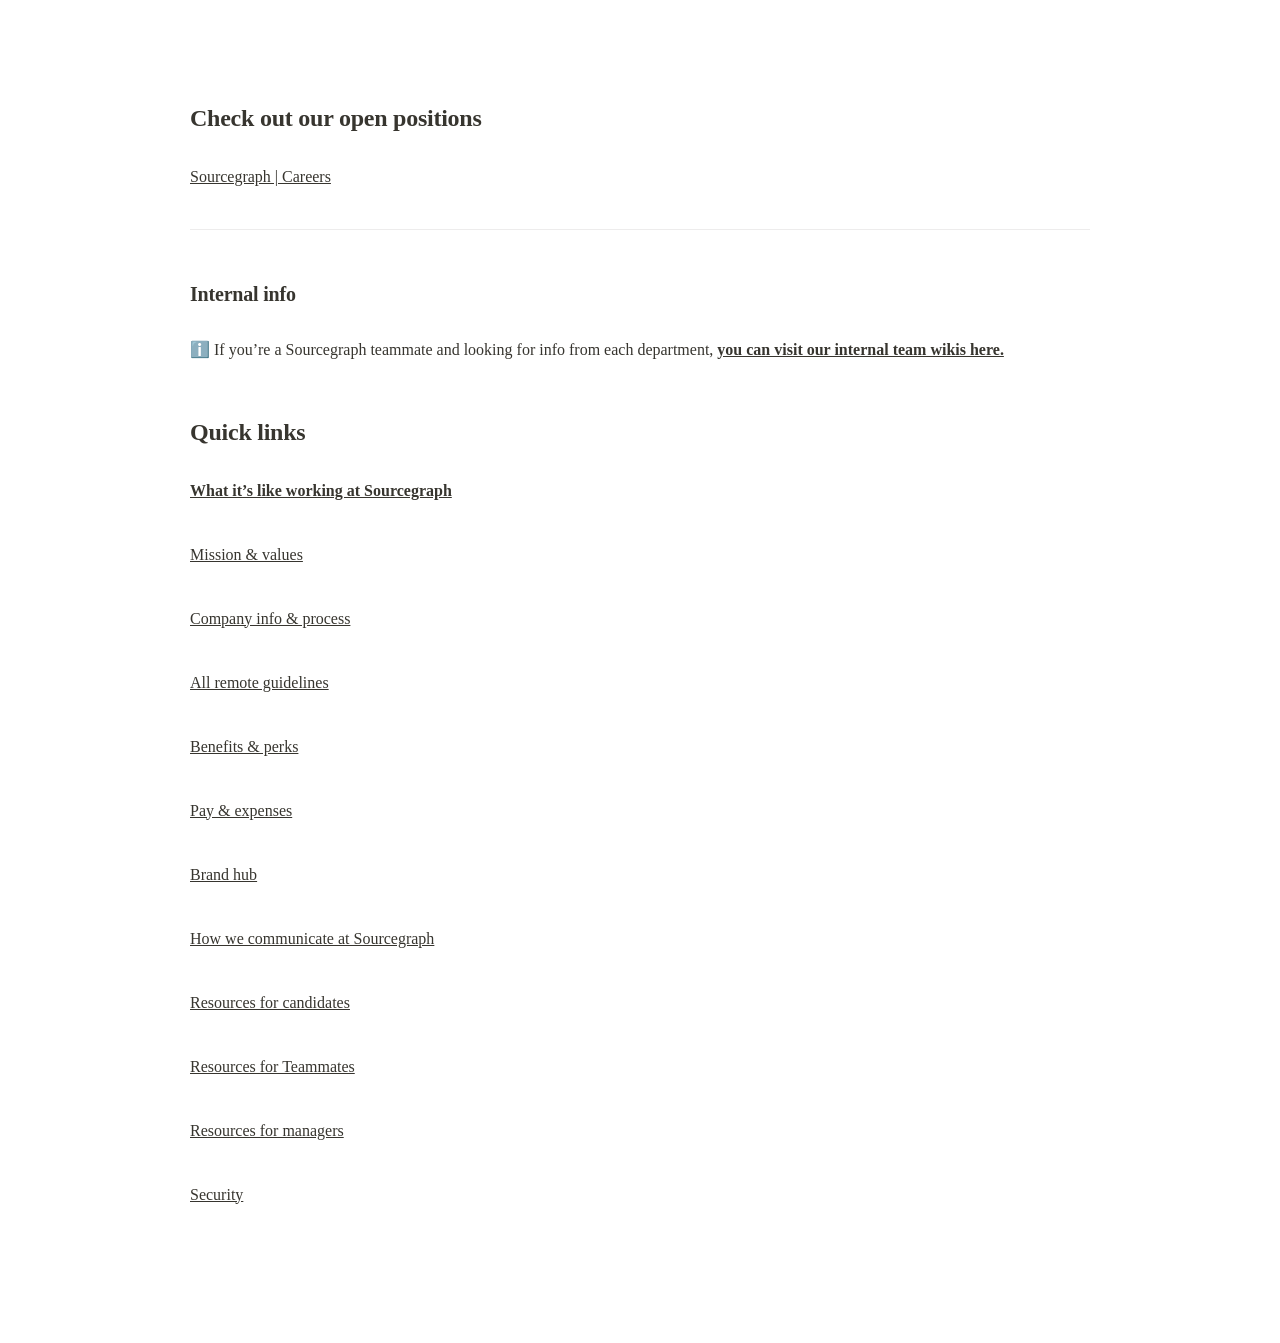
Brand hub (223, 874)
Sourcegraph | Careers (260, 176)
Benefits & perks (244, 746)
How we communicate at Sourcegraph (312, 938)
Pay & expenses (241, 810)
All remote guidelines (259, 682)
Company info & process (270, 618)
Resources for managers (267, 1130)
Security (216, 1194)
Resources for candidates (270, 1002)
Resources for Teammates (272, 1066)
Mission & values (246, 554)
